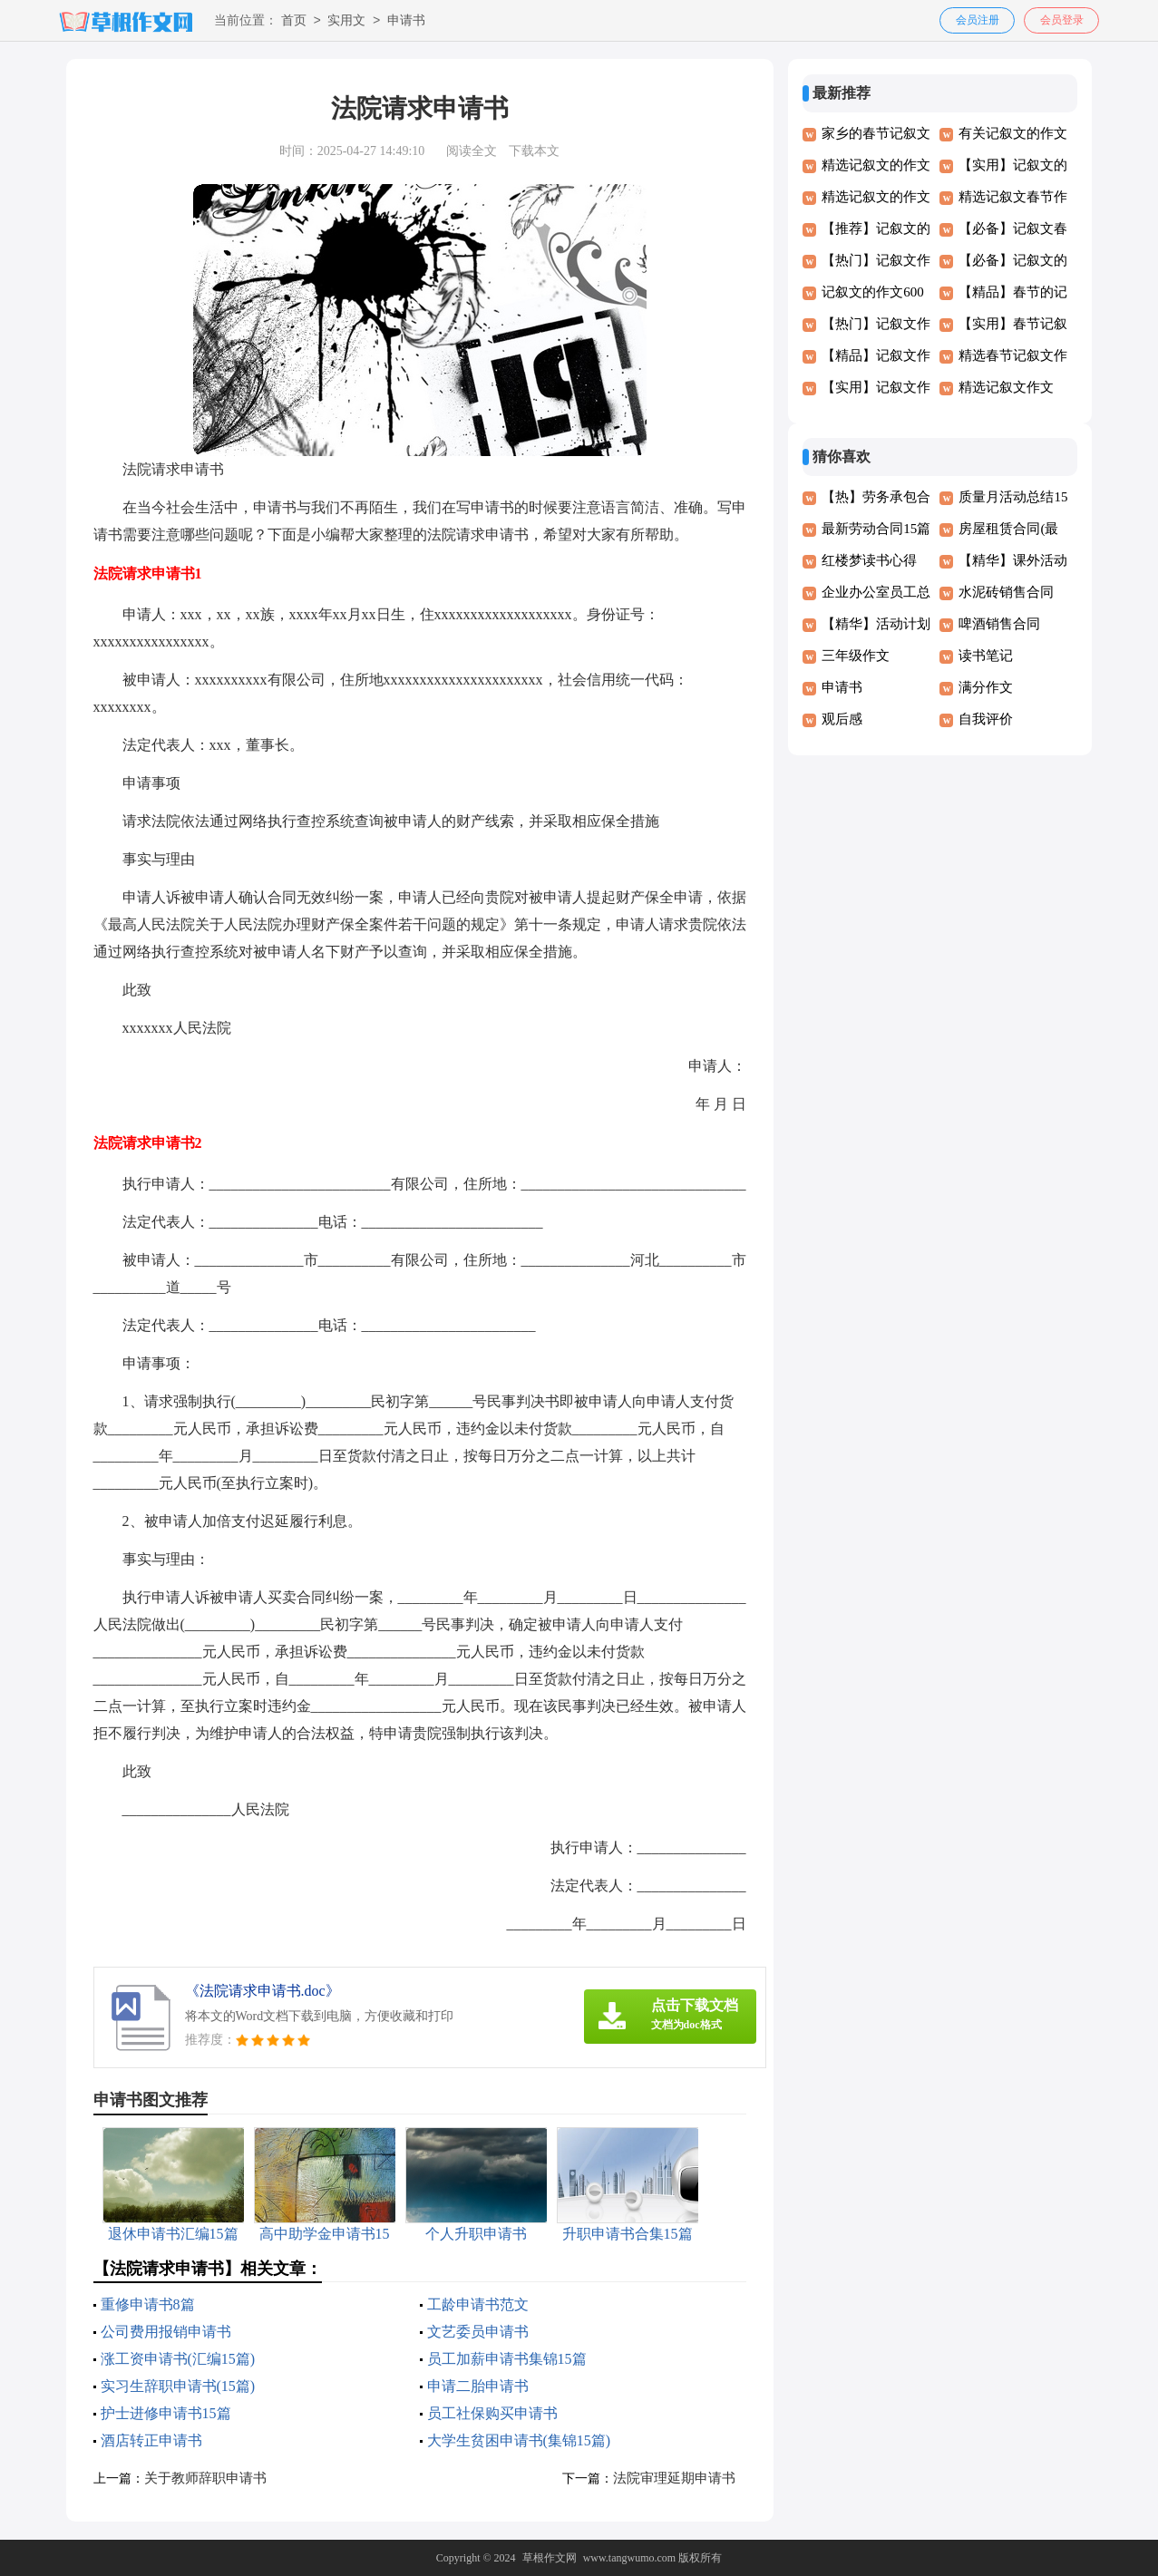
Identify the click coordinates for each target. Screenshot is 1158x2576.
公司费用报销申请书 (166, 2331)
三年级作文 (856, 655)
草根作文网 (549, 2558)
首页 (294, 21)
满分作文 (986, 687)
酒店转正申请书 (151, 2440)
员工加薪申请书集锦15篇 (507, 2359)
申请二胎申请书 (478, 2386)
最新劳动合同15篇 (876, 528)
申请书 (406, 21)
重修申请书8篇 (148, 2304)
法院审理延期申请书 (674, 2478)
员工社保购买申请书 (492, 2413)
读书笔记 (986, 655)
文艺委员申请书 (478, 2331)
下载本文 (534, 151)
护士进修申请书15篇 (166, 2413)
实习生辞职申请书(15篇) (178, 2386)
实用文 (346, 21)
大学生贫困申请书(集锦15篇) (519, 2440)
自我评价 (986, 719)
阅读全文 (471, 151)
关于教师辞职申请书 (205, 2478)
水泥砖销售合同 (1006, 592)
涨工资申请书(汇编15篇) (178, 2359)
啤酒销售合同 (999, 624)
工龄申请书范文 (478, 2304)
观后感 (842, 719)
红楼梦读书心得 (869, 560)
